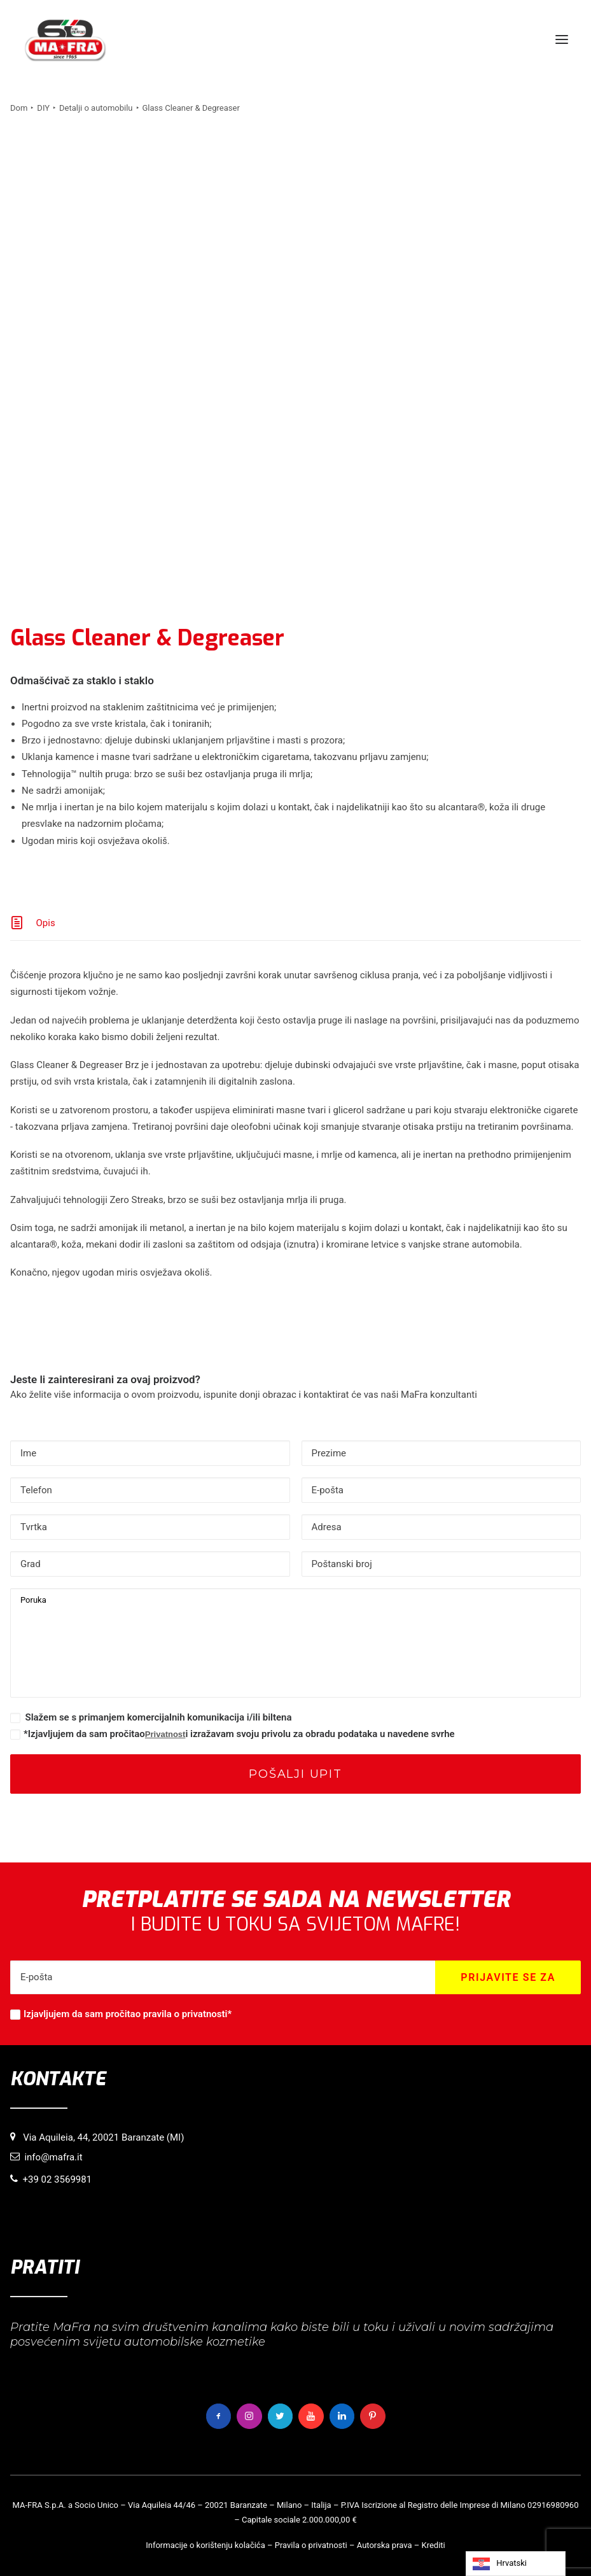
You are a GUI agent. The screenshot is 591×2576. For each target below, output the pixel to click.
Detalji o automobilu (95, 108)
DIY (43, 108)
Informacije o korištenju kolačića (205, 2545)
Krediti (433, 2545)
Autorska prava (384, 2545)
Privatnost (165, 1734)
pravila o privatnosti (185, 2014)
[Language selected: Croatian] (516, 2563)
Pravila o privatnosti (311, 2545)
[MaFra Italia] (65, 39)
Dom (18, 108)
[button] (561, 39)
